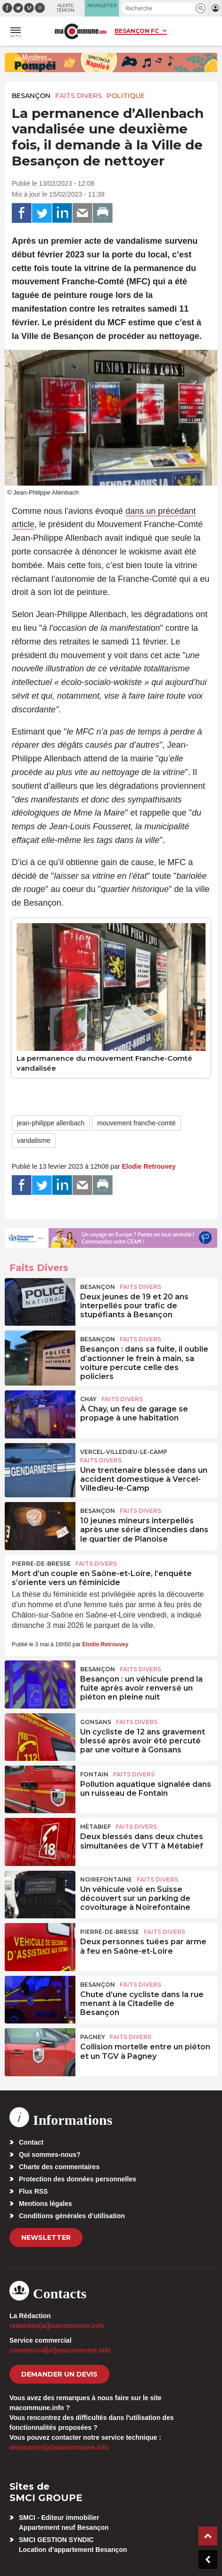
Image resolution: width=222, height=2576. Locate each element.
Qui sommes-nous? (50, 2154)
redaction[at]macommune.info (56, 2325)
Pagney (92, 2036)
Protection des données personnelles (77, 2179)
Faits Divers (78, 95)
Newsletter (46, 2237)
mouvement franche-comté (136, 1123)
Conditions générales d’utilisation (72, 2216)
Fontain (94, 1774)
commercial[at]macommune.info (60, 2350)
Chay (88, 1399)
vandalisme (33, 1140)
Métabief (95, 1826)
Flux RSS (33, 2191)
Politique (126, 95)
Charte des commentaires (59, 2167)
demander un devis (59, 2374)
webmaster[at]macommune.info (59, 2447)
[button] (201, 8)
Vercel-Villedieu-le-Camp (123, 1451)
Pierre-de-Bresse (41, 1563)
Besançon (31, 95)
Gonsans (95, 1722)
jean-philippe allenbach (50, 1123)
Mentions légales (45, 2203)
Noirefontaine (106, 1879)
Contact (31, 2142)
